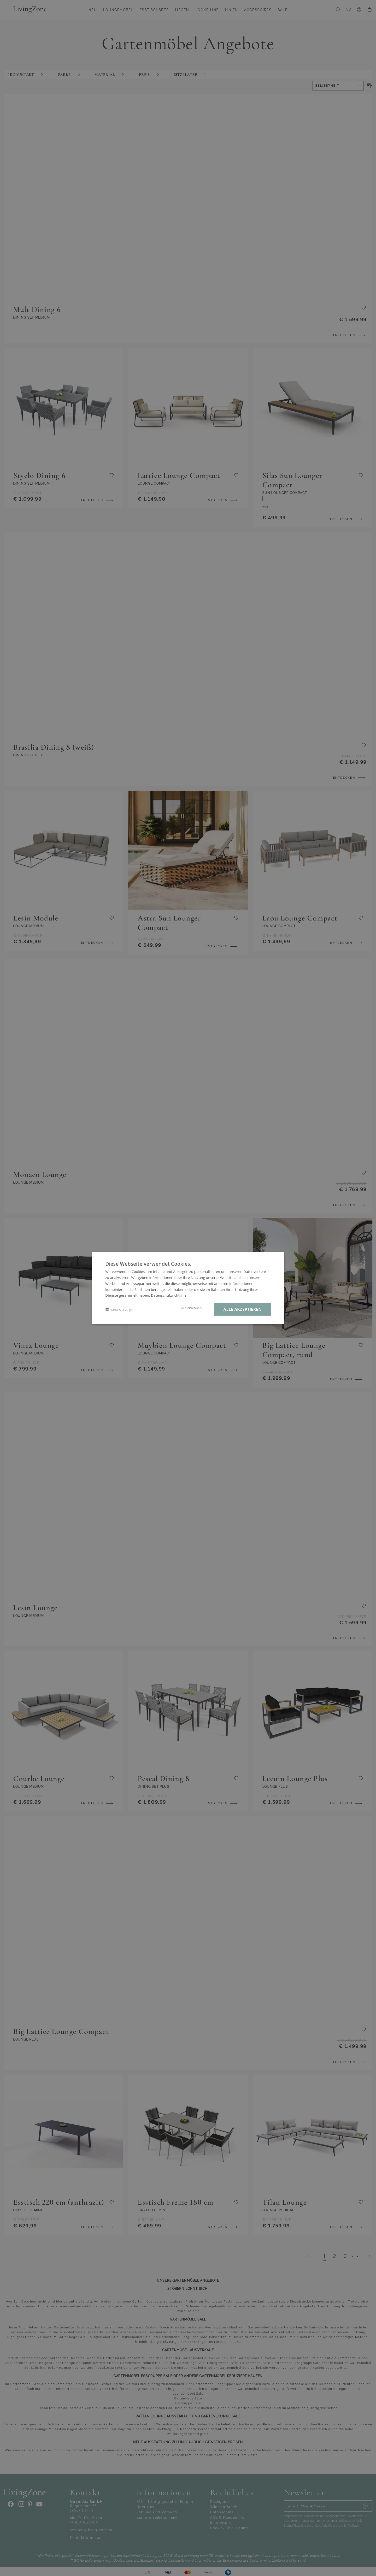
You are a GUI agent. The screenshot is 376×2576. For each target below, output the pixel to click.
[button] (120, 1309)
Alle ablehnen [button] (191, 1308)
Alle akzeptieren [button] (242, 1309)
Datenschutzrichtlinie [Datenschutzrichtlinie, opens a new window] (169, 1295)
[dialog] (188, 1288)
